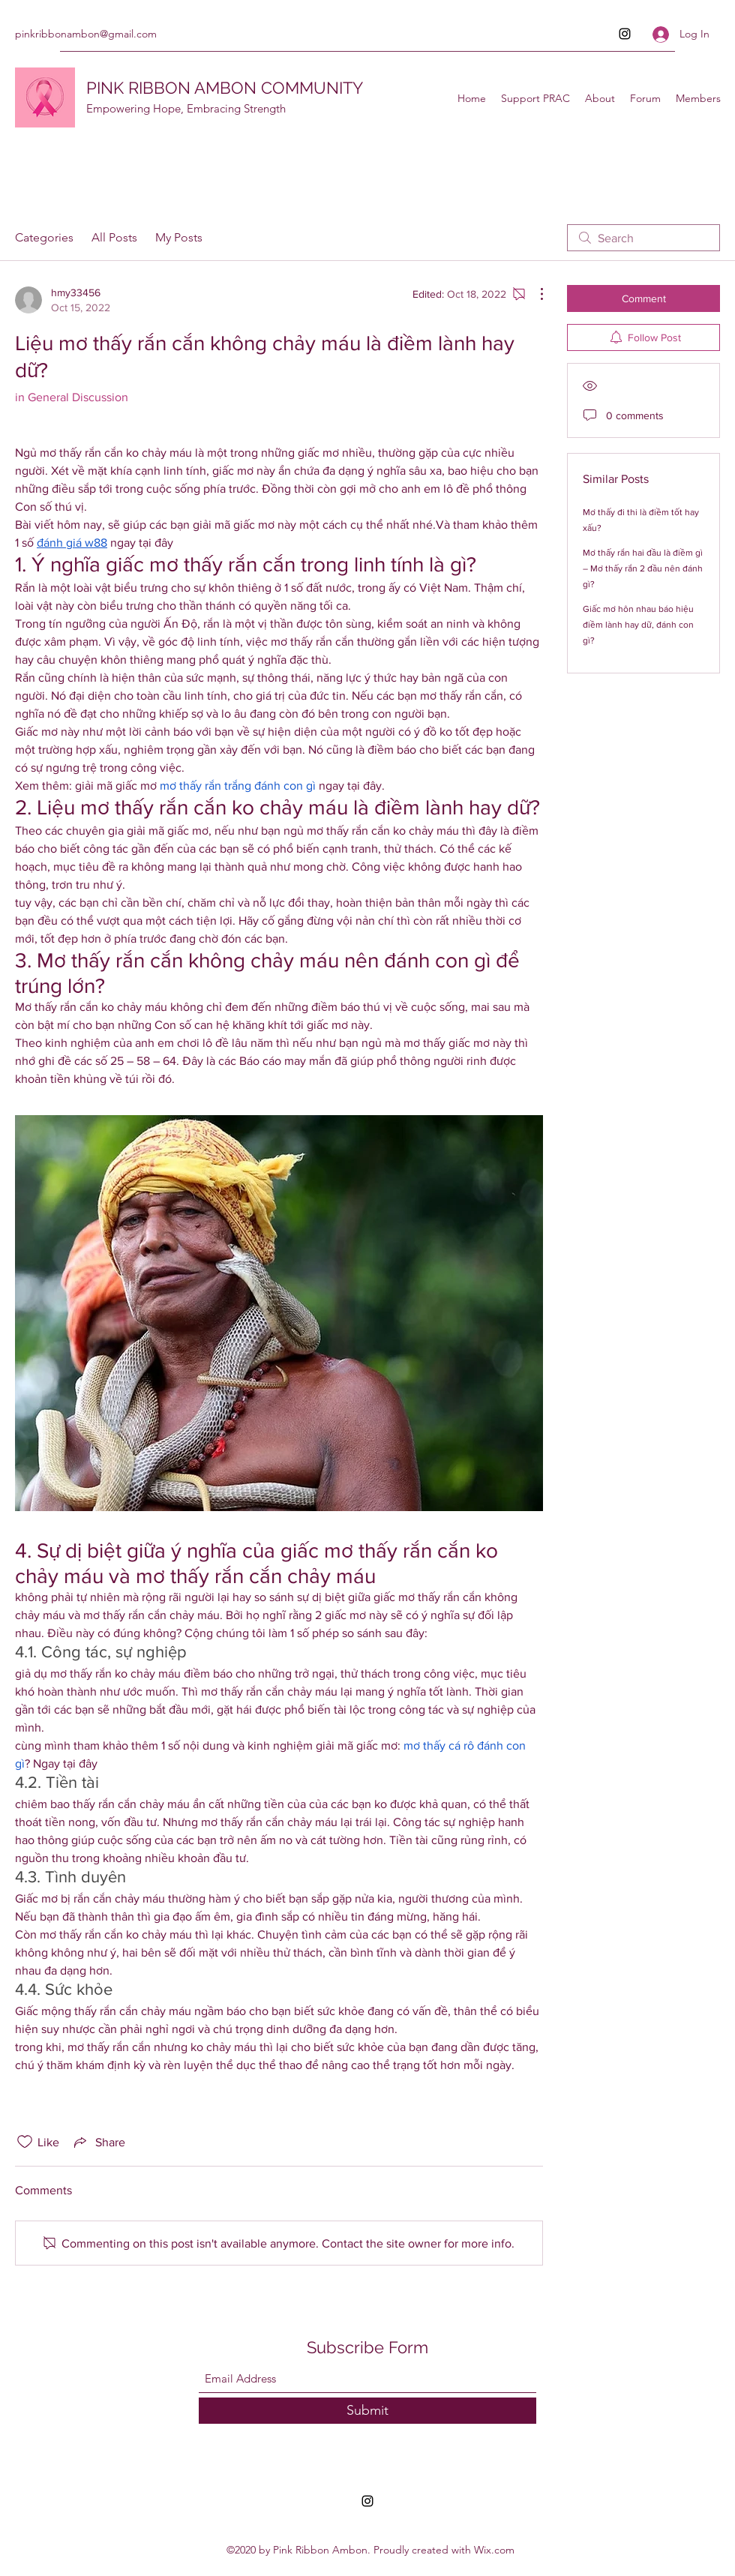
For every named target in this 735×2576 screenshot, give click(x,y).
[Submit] (367, 2411)
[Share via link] (98, 2142)
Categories (44, 237)
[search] (643, 237)
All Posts (114, 237)
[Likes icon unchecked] (24, 2142)
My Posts (178, 237)
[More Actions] (534, 294)
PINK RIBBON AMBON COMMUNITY (224, 87)
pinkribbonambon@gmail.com (86, 33)
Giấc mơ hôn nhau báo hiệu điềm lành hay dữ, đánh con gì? (638, 625)
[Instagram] (624, 33)
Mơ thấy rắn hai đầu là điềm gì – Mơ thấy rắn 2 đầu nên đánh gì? (643, 568)
